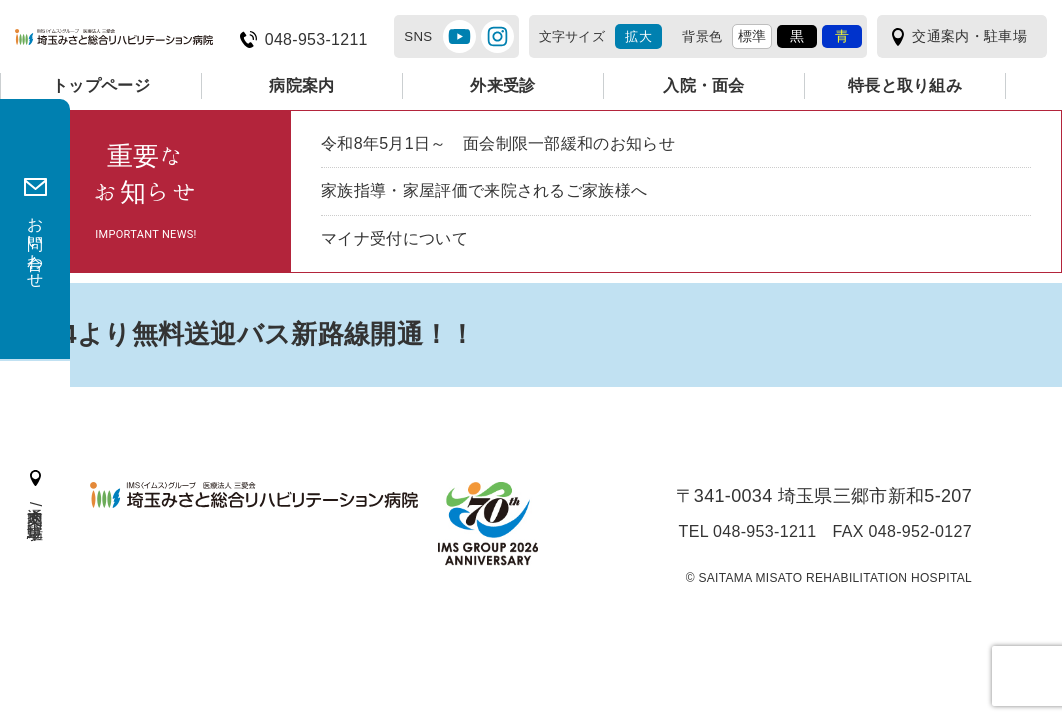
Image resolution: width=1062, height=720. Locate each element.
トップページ (101, 85)
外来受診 (502, 85)
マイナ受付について (394, 238)
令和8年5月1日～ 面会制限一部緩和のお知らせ (498, 143)
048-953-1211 (316, 39)
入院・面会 (704, 85)
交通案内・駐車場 (969, 36)
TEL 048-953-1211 (748, 532)
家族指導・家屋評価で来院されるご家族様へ (484, 190)
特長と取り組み (905, 85)
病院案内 (301, 85)
